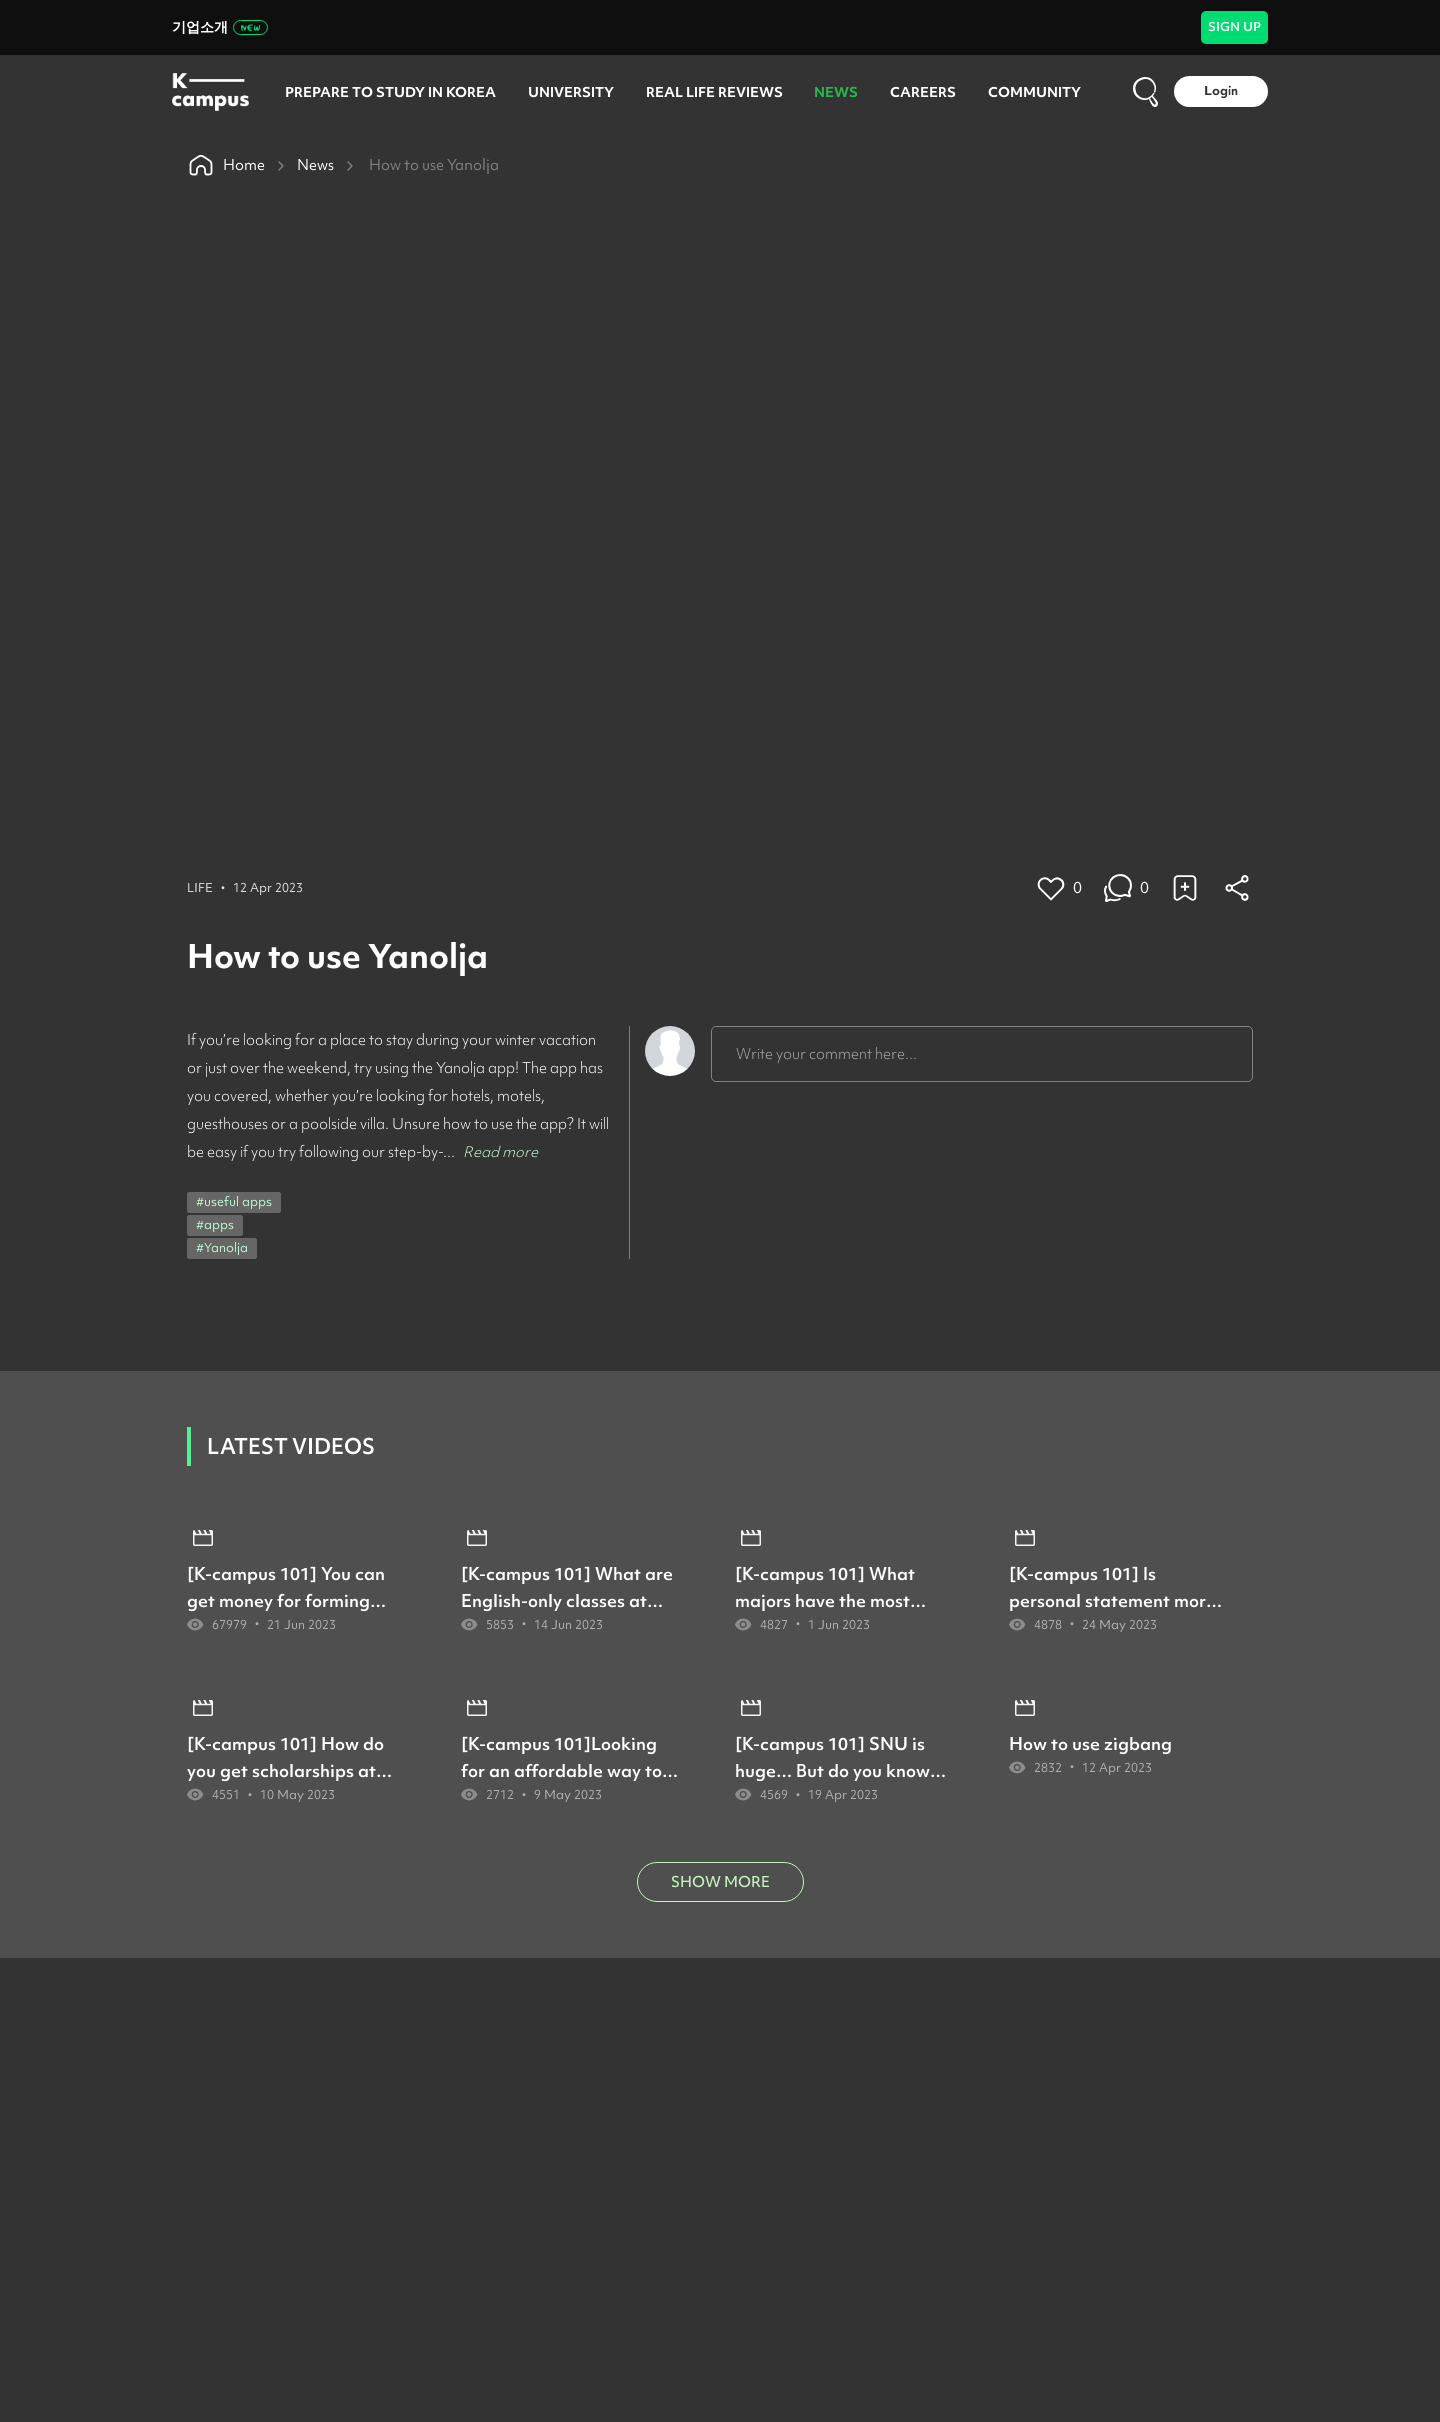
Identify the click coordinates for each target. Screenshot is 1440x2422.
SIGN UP (1234, 26)
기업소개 (220, 27)
